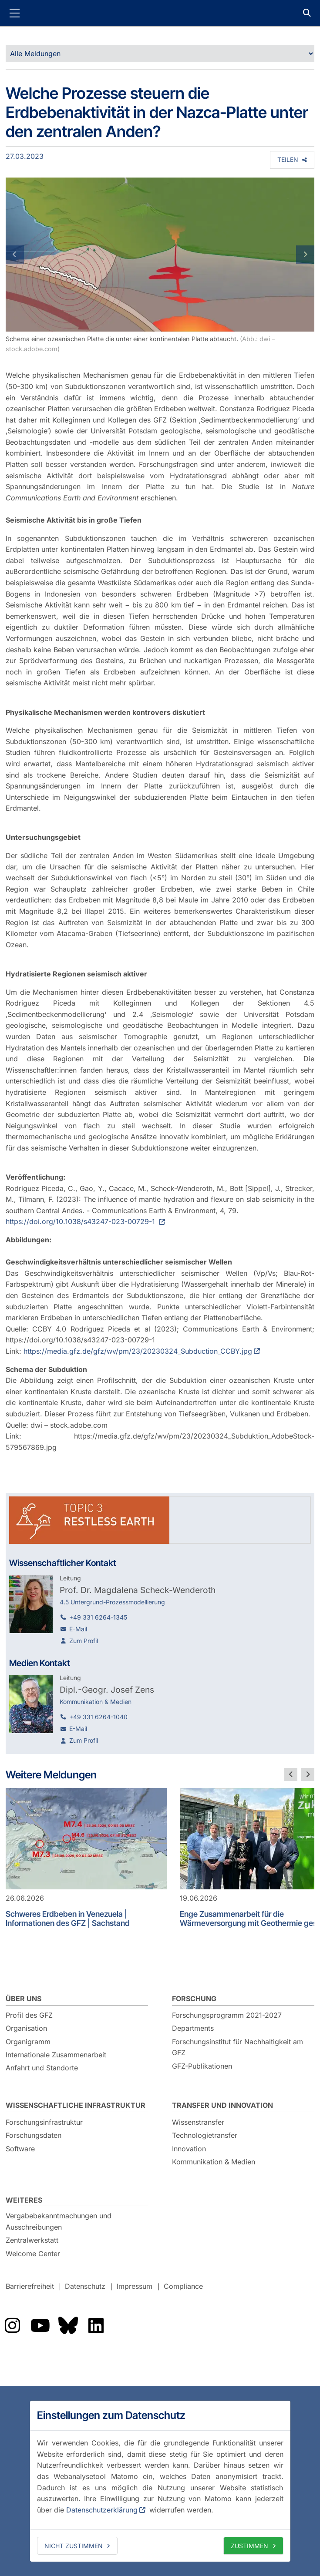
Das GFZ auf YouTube (40, 2325)
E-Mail (78, 1629)
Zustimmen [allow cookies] (249, 2545)
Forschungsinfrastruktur (44, 2122)
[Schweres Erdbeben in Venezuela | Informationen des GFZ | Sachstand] (86, 1838)
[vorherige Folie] (290, 1774)
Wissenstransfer (198, 2122)
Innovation (189, 2148)
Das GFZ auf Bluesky (68, 2325)
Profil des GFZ (29, 2015)
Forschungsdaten (33, 2135)
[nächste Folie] (307, 1774)
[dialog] (160, 2481)
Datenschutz (85, 2286)
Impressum (134, 2286)
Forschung (194, 1998)
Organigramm (28, 2041)
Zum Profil (83, 1640)
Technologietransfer (204, 2135)
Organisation (26, 2028)
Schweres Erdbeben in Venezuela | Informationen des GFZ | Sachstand (68, 1918)
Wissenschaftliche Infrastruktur (75, 2105)
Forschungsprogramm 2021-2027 (227, 2015)
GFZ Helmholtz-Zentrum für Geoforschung (160, 13)
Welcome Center (33, 2253)
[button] (29, 255)
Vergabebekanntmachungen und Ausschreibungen (58, 2221)
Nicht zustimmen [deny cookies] (73, 2545)
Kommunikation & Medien (213, 2161)
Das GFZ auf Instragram (12, 2325)
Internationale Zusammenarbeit (56, 2054)
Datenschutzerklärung (102, 2510)
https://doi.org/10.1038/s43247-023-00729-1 (81, 1221)
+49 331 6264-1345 (98, 1617)
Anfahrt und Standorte (42, 2067)
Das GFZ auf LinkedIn (96, 2325)
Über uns (23, 1998)
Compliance (183, 2286)
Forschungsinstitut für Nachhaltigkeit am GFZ (237, 2047)
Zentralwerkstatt (32, 2240)
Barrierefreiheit (30, 2286)
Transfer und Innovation (222, 2105)
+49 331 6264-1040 (98, 1717)
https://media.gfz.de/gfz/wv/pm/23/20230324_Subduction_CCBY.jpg (138, 1351)
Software (20, 2148)
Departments (193, 2028)
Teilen (287, 159)
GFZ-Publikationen (202, 2066)
